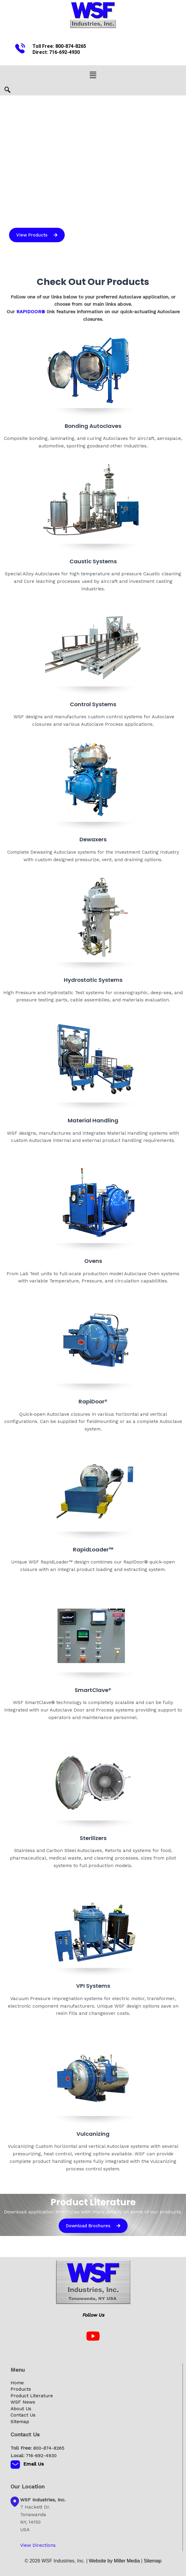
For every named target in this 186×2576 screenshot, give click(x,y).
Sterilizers (93, 1838)
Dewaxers (93, 839)
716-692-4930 (64, 52)
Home (17, 2383)
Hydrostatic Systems (93, 980)
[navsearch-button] (8, 91)
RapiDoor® (93, 1401)
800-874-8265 (70, 46)
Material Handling (93, 1120)
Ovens (93, 1261)
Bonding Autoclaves (93, 426)
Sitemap (20, 2421)
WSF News (23, 2402)
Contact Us (23, 2415)
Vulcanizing (93, 2134)
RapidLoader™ (93, 1549)
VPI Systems (93, 1986)
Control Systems (93, 704)
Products (21, 2389)
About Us (21, 2408)
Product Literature (32, 2395)
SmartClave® (93, 1690)
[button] (93, 75)
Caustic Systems (93, 561)
